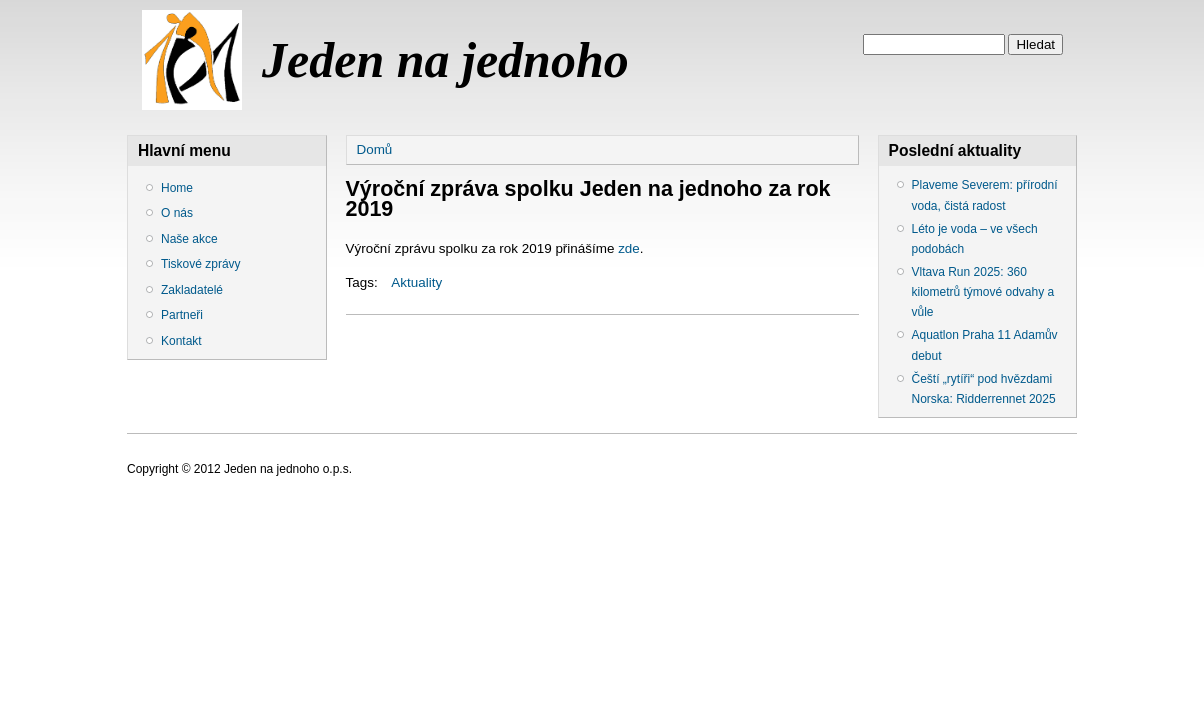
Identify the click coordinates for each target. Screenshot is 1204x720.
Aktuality (416, 282)
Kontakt (181, 341)
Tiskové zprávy (201, 264)
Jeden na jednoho (445, 60)
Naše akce (189, 239)
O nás (177, 213)
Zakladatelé (192, 290)
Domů (375, 149)
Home (177, 188)
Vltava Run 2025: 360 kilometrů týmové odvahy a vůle (983, 292)
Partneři (182, 315)
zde (629, 248)
